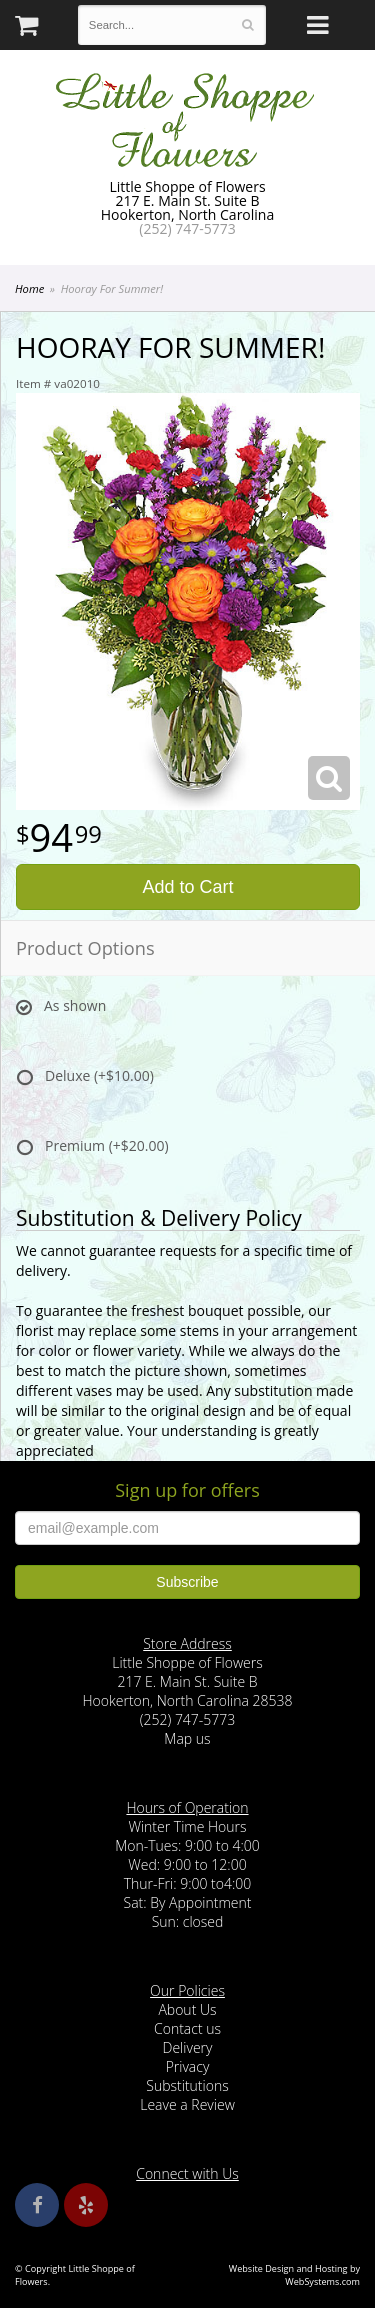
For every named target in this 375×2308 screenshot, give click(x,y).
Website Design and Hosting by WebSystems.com (294, 2275)
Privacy (188, 2066)
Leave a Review (187, 2104)
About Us (187, 2009)
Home (29, 288)
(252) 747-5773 (187, 228)
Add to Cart (187, 887)
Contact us (187, 2028)
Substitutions (187, 2085)
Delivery (188, 2047)
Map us (187, 1738)
